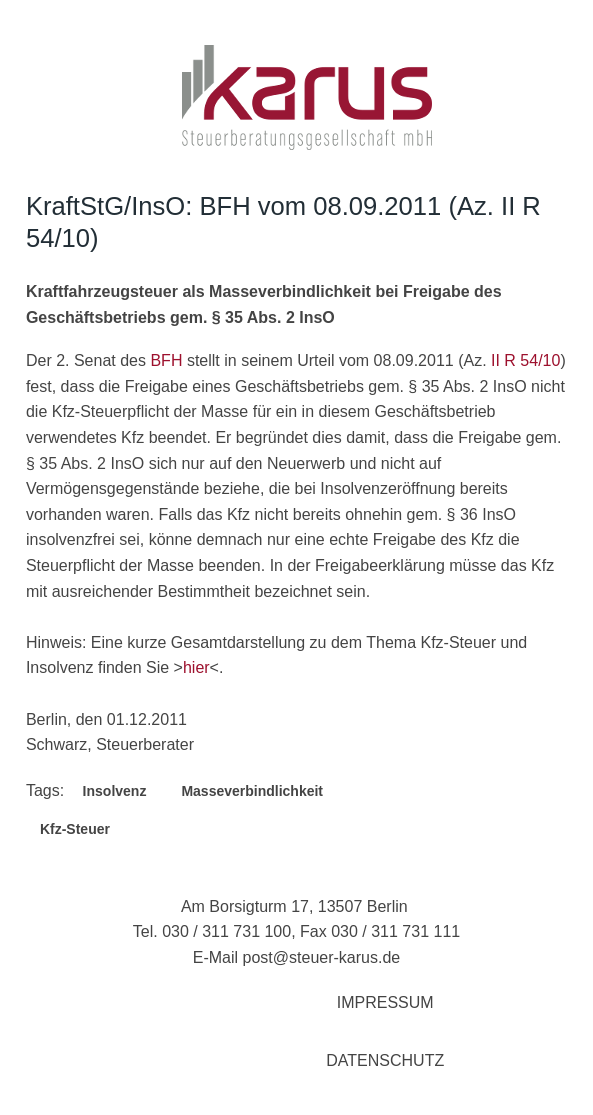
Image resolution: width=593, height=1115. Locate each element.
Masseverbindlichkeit (252, 791)
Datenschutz (385, 1060)
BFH (166, 360)
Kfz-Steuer (75, 829)
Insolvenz (115, 791)
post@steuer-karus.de (322, 957)
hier (196, 667)
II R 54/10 (525, 360)
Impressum (385, 1002)
